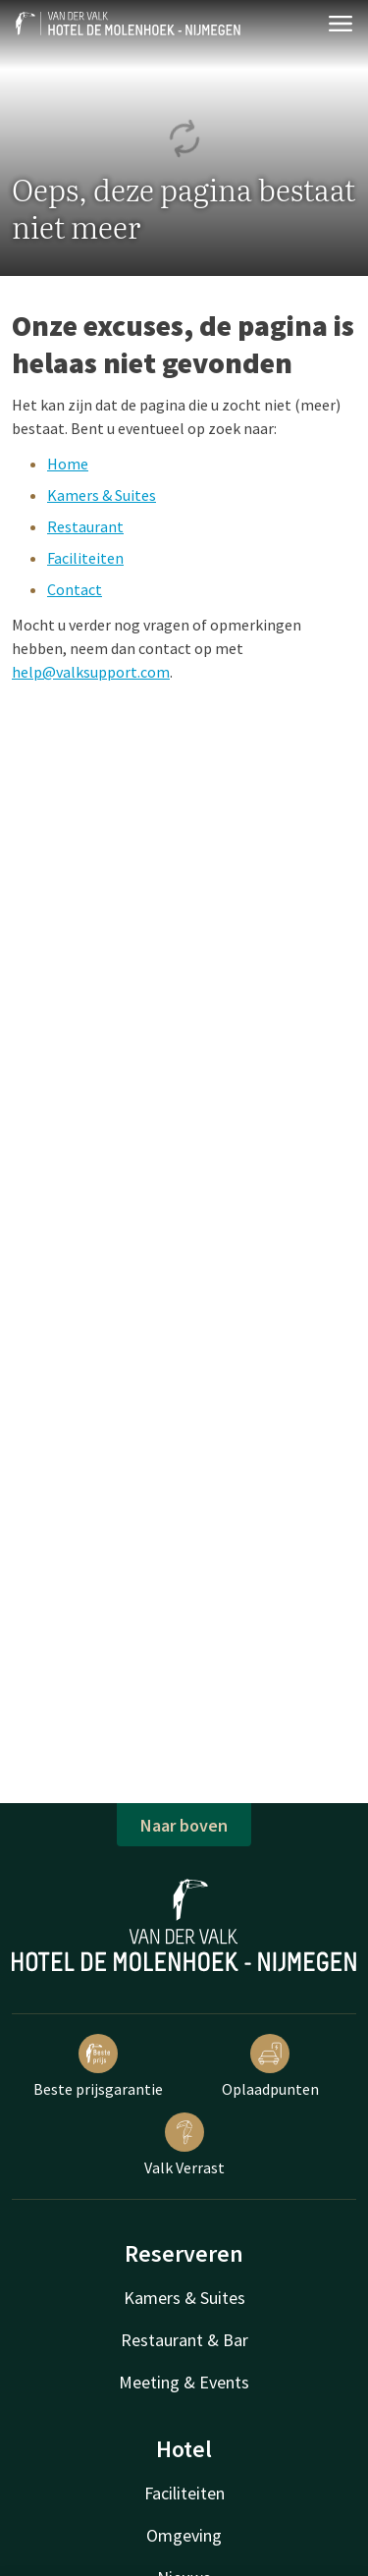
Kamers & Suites (101, 495)
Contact (74, 589)
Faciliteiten (85, 558)
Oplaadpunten (270, 2066)
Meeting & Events (184, 2382)
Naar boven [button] (184, 1825)
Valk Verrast (184, 2144)
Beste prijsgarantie (98, 2066)
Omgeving (184, 2535)
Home (67, 463)
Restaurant (85, 526)
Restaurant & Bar (184, 2340)
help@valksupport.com (91, 672)
